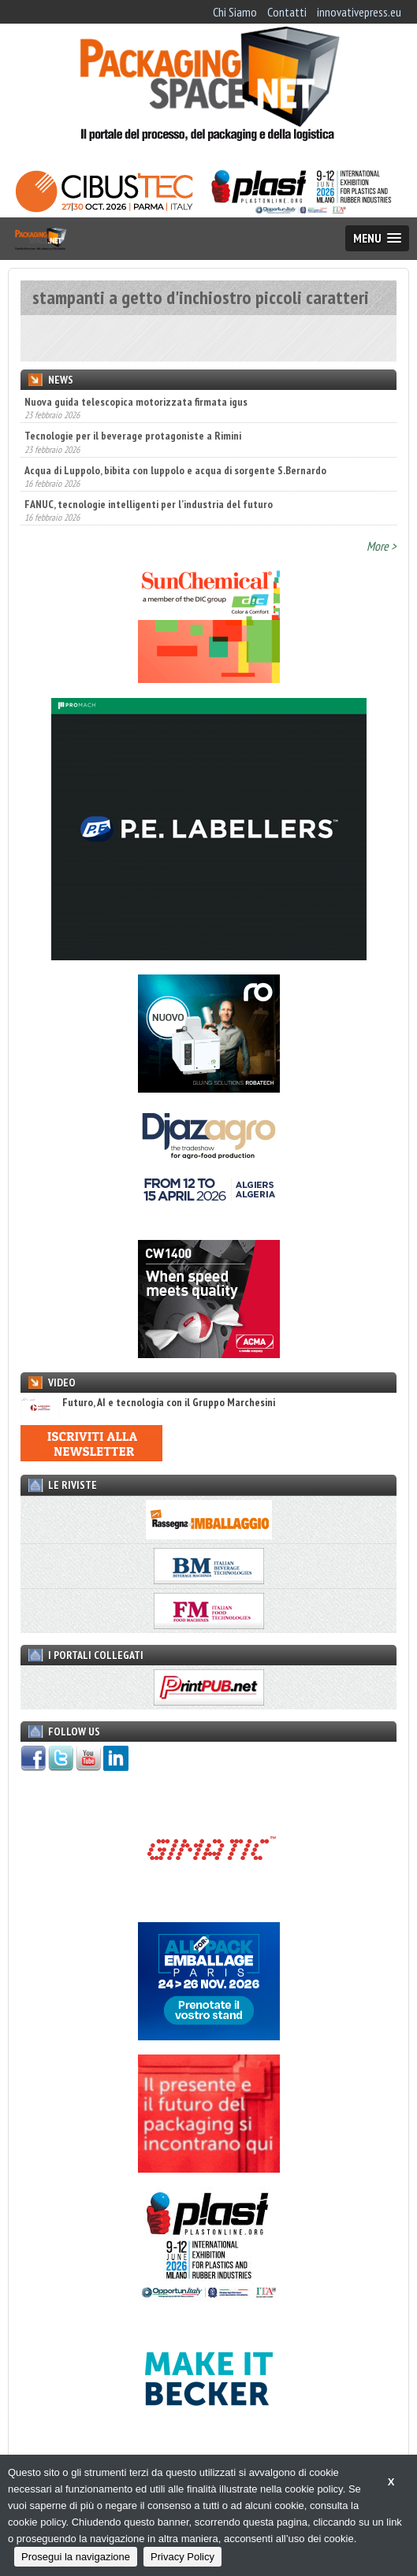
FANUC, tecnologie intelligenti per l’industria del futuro (148, 504)
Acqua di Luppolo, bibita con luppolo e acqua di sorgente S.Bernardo (175, 470)
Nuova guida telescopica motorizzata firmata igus (136, 401)
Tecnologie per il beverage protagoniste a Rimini (132, 435)
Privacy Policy (182, 2557)
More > (382, 546)
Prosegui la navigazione (75, 2557)
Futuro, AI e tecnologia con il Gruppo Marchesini (147, 1403)
